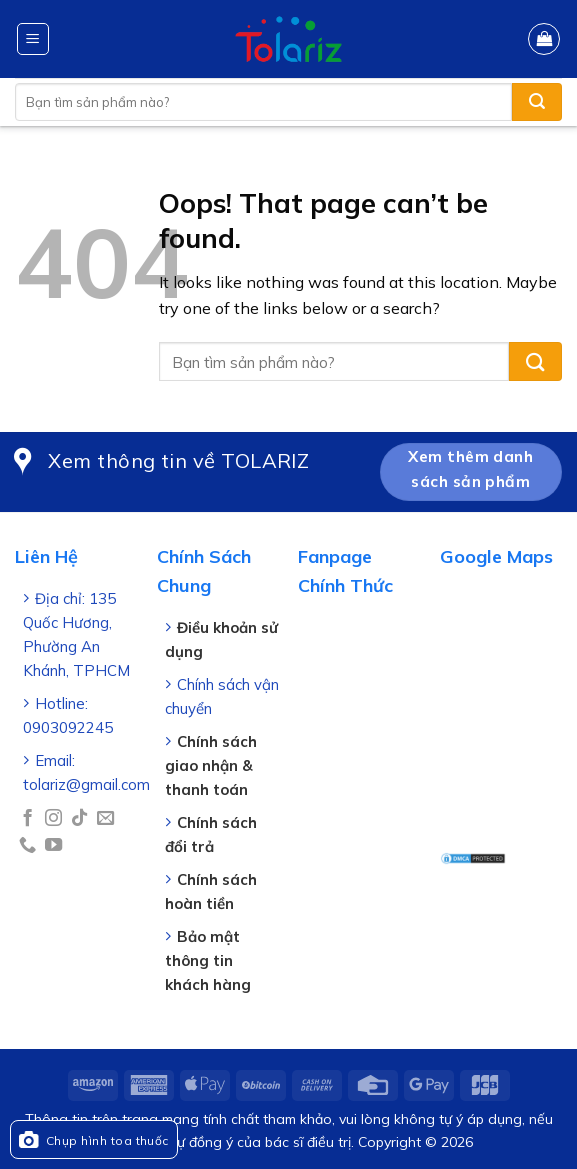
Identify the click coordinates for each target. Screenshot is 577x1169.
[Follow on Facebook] (27, 819)
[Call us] (27, 846)
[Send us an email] (105, 819)
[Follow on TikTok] (79, 819)
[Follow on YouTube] (53, 846)
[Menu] (33, 39)
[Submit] (537, 102)
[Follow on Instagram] (53, 819)
